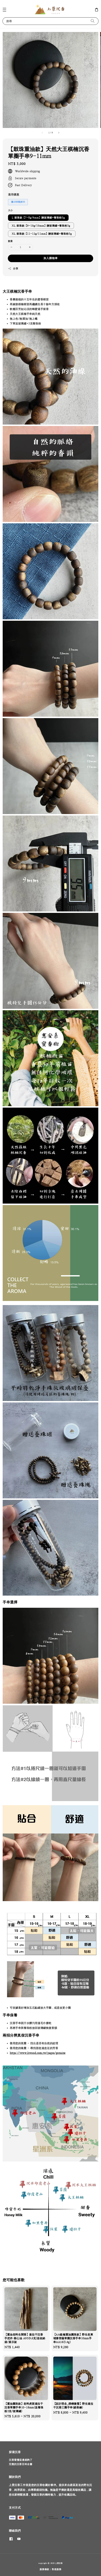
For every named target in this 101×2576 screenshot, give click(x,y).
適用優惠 (13, 194)
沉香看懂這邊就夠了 (20, 2459)
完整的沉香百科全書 (20, 2464)
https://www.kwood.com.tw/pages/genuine (38, 2052)
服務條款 (44, 2569)
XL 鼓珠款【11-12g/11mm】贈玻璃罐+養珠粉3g (42, 233)
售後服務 (56, 2569)
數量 (10, 241)
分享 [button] (13, 268)
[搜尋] (92, 21)
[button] (4, 10)
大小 (10, 210)
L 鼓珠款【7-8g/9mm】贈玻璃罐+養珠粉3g (38, 217)
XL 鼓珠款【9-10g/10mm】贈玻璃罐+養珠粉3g (41, 225)
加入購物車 (50, 258)
